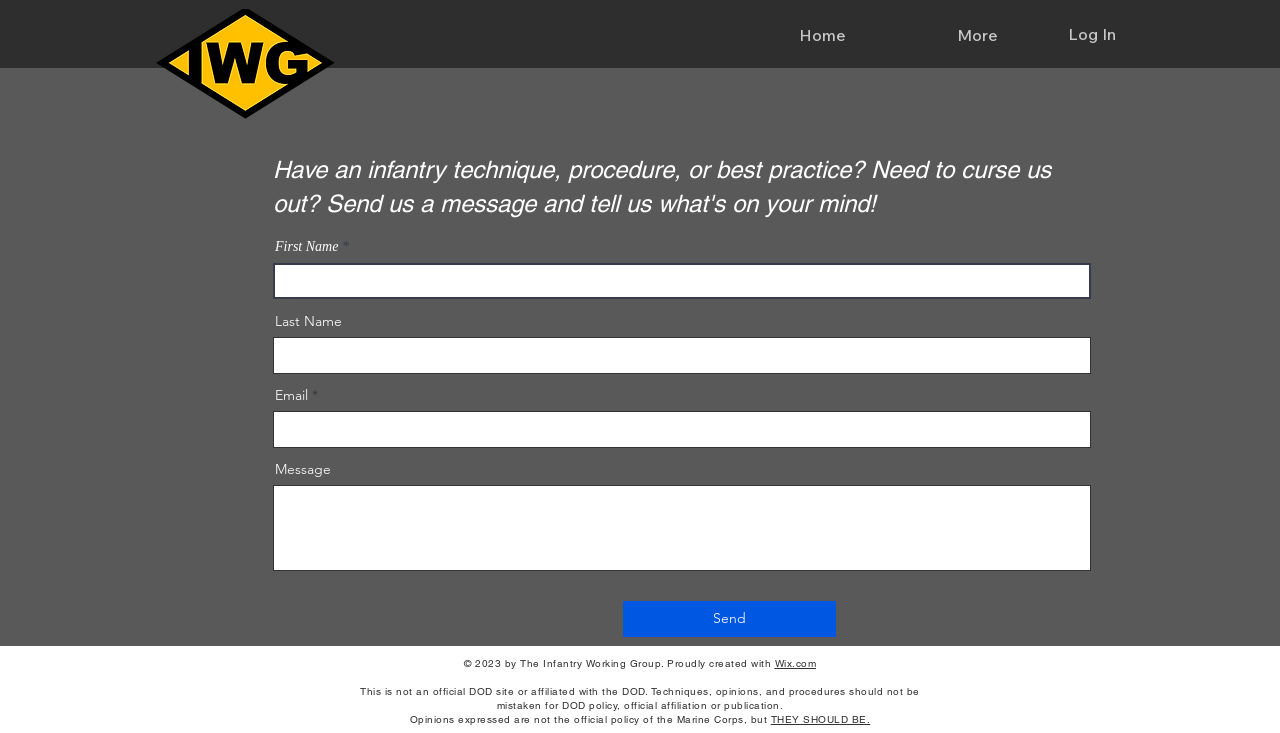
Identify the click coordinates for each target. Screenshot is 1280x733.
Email (291, 395)
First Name (306, 247)
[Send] (729, 619)
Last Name (308, 321)
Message (303, 469)
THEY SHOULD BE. (821, 719)
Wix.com (796, 663)
